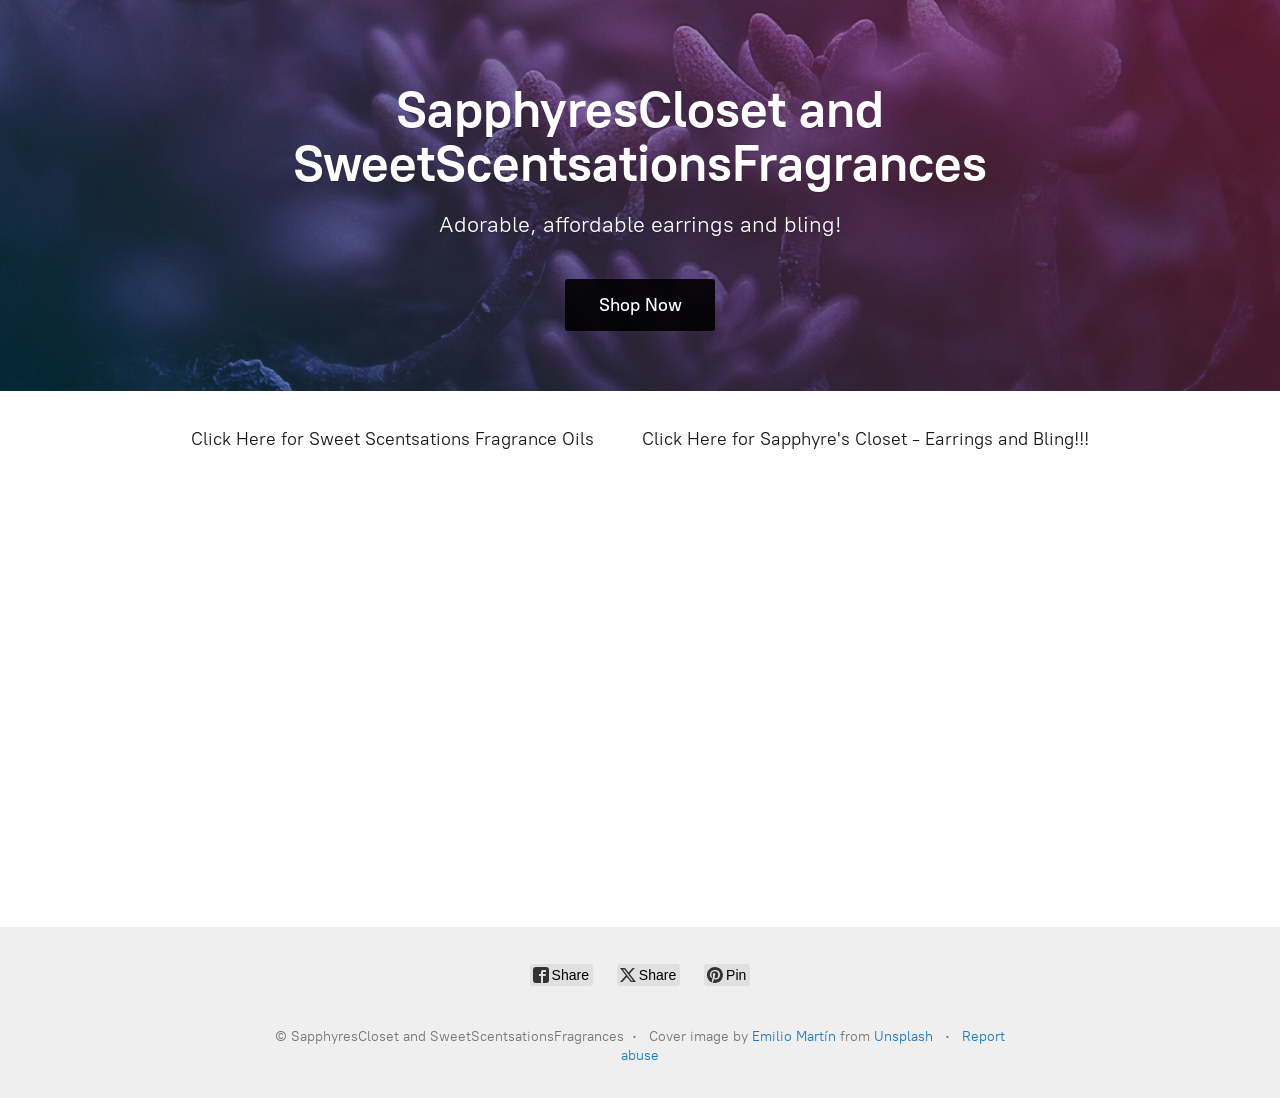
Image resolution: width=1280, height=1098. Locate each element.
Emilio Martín (794, 1036)
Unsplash (903, 1036)
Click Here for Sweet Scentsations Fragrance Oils (392, 439)
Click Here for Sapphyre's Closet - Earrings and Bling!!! (865, 439)
